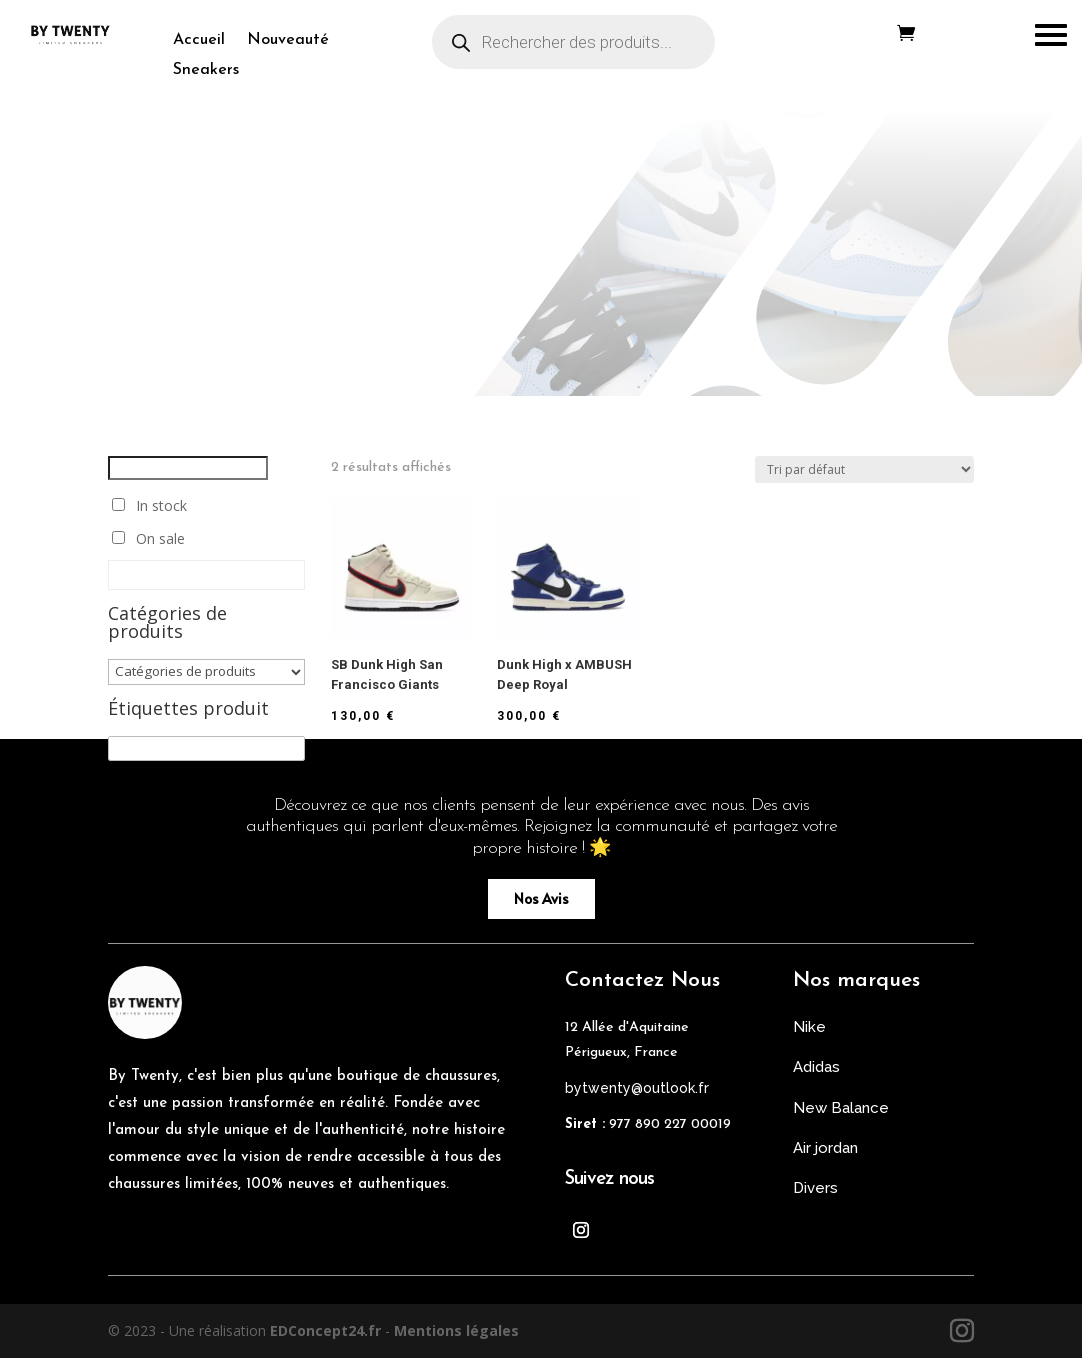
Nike (809, 1027)
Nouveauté (288, 40)
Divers (815, 1188)
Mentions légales (456, 1330)
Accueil (199, 40)
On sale (160, 538)
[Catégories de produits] (206, 672)
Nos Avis (541, 898)
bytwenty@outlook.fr (637, 1088)
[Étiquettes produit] (206, 748)
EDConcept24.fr (327, 1330)
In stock (161, 505)
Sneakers (206, 70)
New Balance (841, 1108)
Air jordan (825, 1148)
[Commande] (864, 469)
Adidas (816, 1067)
